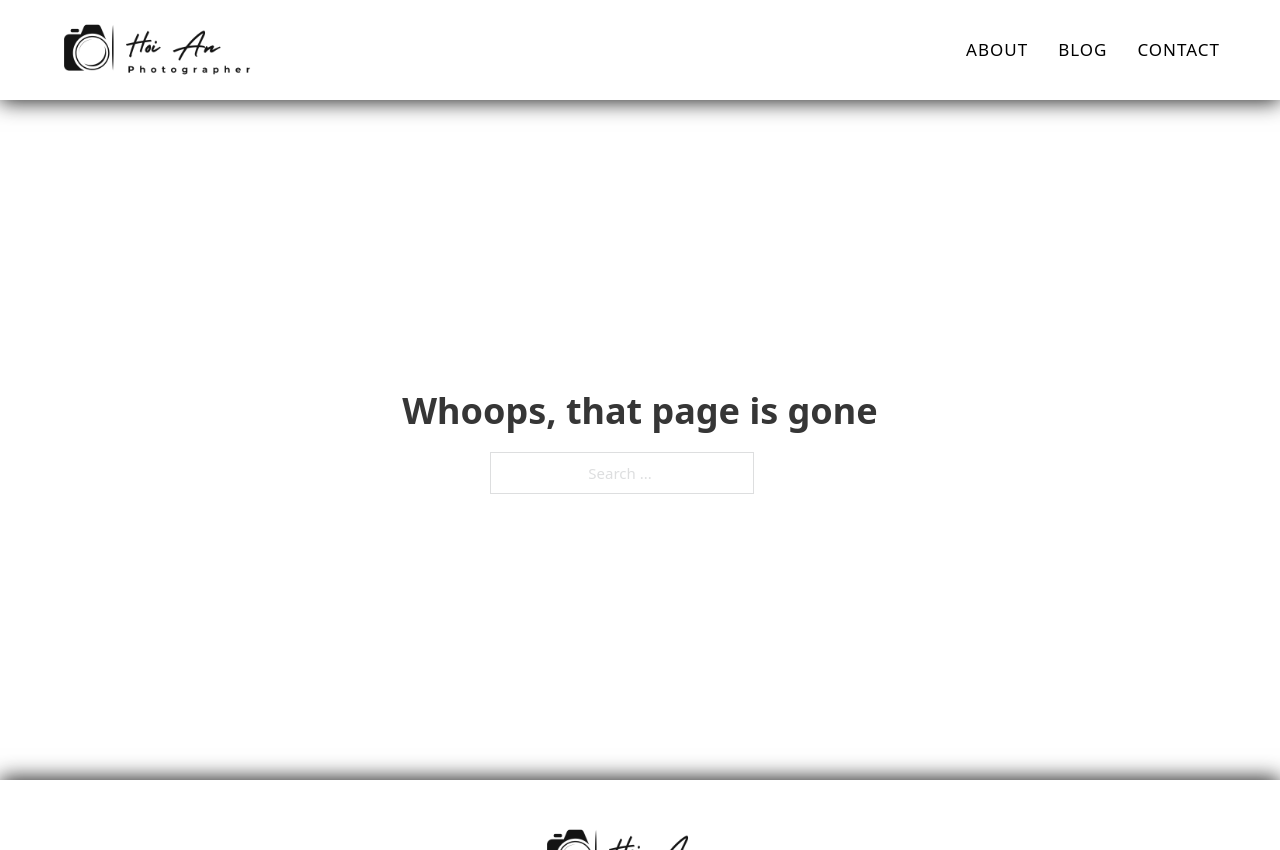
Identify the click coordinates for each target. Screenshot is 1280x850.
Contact (1178, 49)
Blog (1082, 49)
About (997, 49)
